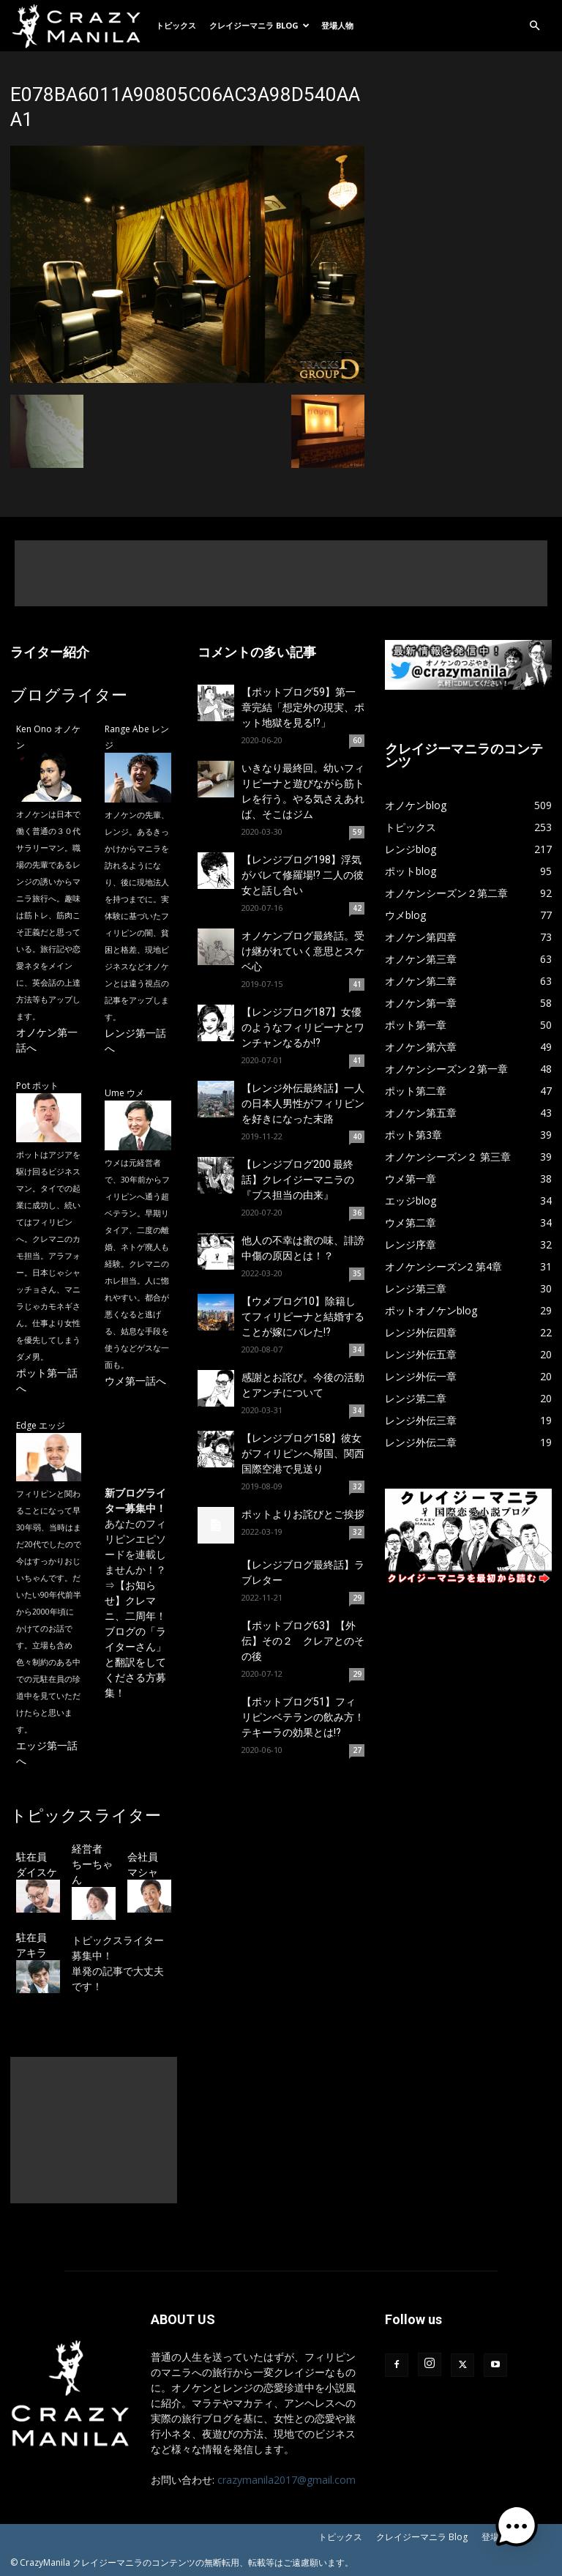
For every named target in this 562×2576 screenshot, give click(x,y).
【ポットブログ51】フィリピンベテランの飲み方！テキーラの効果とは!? (302, 1717)
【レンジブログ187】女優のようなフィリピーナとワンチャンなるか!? (302, 1027)
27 (357, 1750)
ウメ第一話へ (135, 1381)
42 (357, 908)
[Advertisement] (281, 573)
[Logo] (79, 25)
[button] (534, 26)
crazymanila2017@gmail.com (286, 2480)
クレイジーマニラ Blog (259, 25)
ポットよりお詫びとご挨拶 (302, 1514)
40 (357, 1136)
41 (357, 984)
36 (357, 1212)
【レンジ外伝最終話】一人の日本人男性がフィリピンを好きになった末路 (302, 1103)
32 (357, 1486)
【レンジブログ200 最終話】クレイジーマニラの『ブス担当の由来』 (297, 1179)
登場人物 (337, 25)
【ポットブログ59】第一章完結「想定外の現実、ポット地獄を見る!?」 (302, 707)
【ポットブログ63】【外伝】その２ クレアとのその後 (302, 1641)
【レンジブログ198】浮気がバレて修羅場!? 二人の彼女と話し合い (302, 875)
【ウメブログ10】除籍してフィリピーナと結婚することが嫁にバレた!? (302, 1316)
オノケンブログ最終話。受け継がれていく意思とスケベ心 (302, 951)
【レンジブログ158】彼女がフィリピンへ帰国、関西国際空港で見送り (302, 1453)
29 (357, 1598)
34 (357, 1349)
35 (357, 1273)
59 (357, 832)
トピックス (176, 25)
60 (357, 740)
